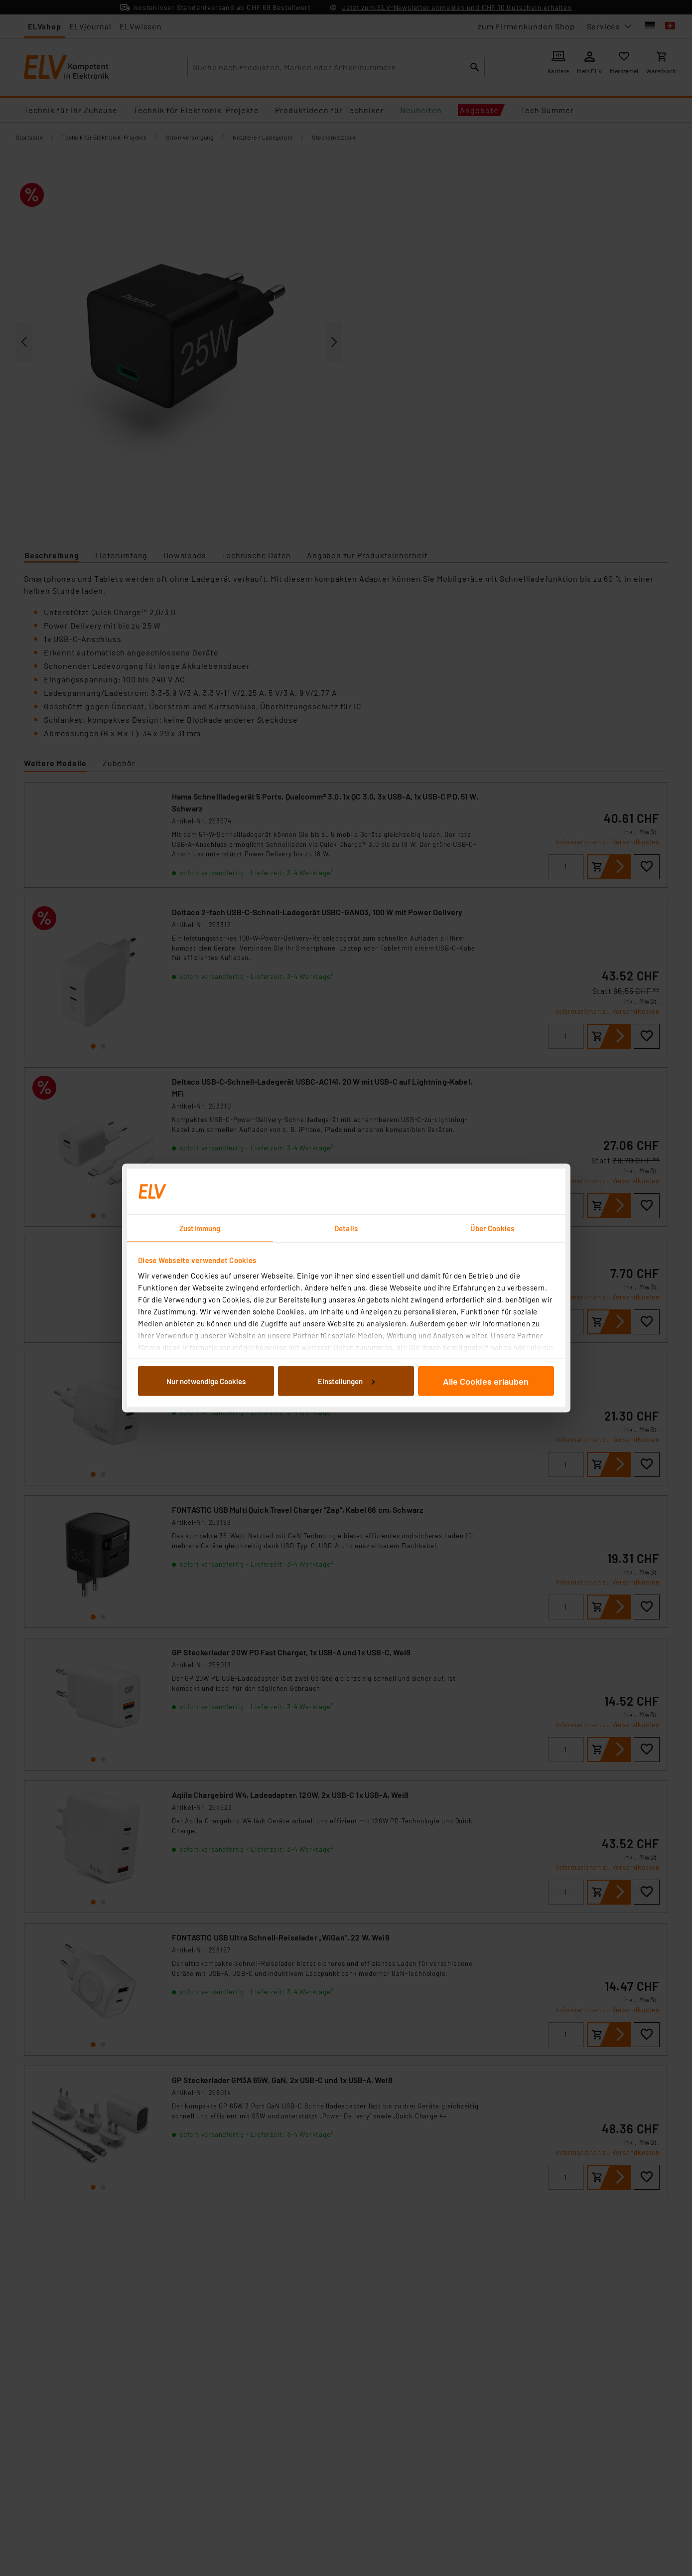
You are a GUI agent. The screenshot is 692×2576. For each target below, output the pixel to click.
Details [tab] (346, 1228)
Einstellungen (346, 1380)
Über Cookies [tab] (492, 1228)
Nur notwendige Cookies (206, 1380)
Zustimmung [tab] (199, 1228)
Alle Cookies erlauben (486, 1380)
